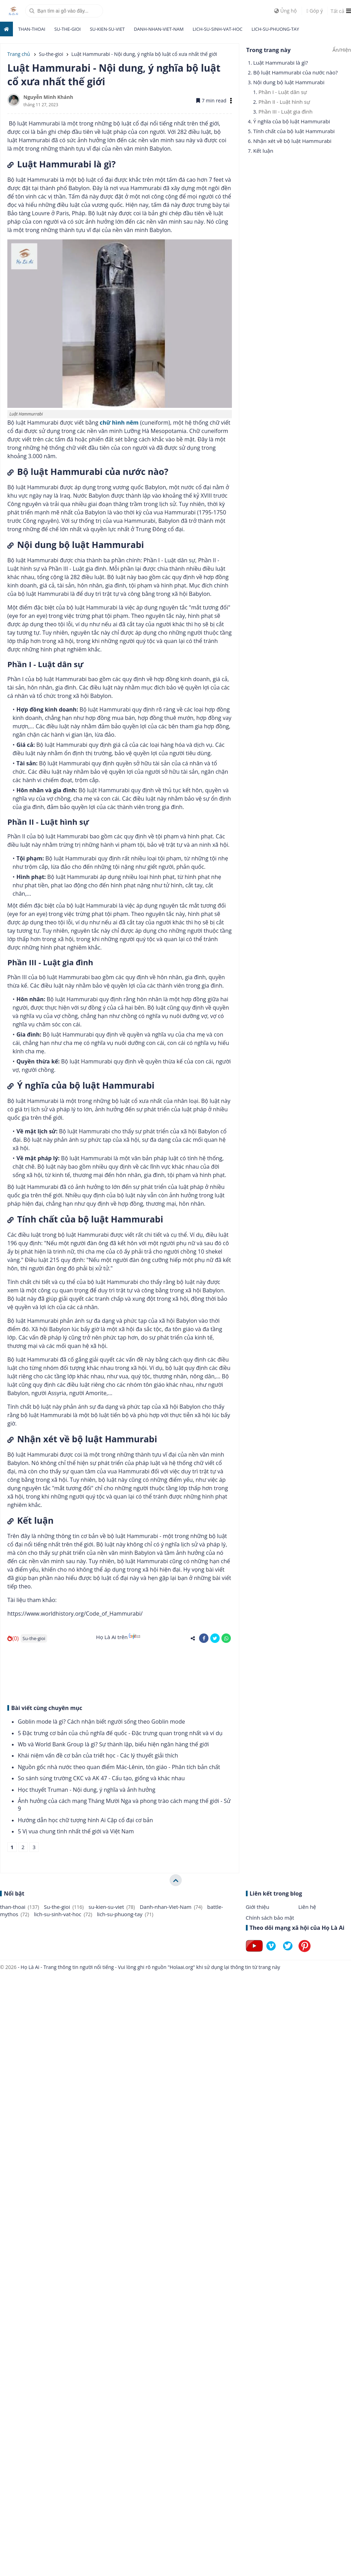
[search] (64, 10)
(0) (13, 1638)
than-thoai (31, 29)
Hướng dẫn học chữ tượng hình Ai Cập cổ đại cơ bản (85, 1820)
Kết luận (263, 150)
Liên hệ (307, 1906)
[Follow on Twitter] (287, 1951)
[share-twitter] (215, 1638)
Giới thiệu (258, 1906)
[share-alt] (192, 1638)
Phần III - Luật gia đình (285, 111)
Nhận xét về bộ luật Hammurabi (292, 140)
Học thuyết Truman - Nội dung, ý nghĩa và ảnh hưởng (86, 1790)
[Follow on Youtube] (254, 1951)
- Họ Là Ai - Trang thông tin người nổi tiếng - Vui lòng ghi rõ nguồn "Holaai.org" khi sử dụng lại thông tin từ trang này (148, 1967)
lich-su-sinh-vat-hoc (218, 29)
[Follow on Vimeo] (271, 1951)
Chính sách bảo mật (270, 1917)
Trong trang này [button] (268, 50)
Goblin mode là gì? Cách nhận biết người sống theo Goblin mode (101, 1721)
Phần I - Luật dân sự (282, 91)
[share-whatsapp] (226, 1638)
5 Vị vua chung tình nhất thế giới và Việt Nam (76, 1831)
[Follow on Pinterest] (304, 1951)
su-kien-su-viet (107, 29)
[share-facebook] (204, 1638)
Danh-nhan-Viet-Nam (158, 29)
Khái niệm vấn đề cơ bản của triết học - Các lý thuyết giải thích (98, 1755)
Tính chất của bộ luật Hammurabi (294, 131)
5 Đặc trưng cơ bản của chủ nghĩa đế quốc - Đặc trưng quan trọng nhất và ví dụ (120, 1733)
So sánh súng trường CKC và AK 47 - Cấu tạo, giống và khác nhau (101, 1778)
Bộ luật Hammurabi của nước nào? (295, 72)
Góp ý (315, 10)
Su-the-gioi (67, 29)
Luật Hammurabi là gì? (280, 62)
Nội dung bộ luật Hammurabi (288, 82)
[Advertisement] (78, 1672)
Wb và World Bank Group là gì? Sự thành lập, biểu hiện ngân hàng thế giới (113, 1744)
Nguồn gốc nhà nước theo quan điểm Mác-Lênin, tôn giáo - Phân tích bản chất (119, 1767)
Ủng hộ (285, 10)
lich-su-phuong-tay (275, 29)
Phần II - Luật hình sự (284, 101)
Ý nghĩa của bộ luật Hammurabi (291, 121)
